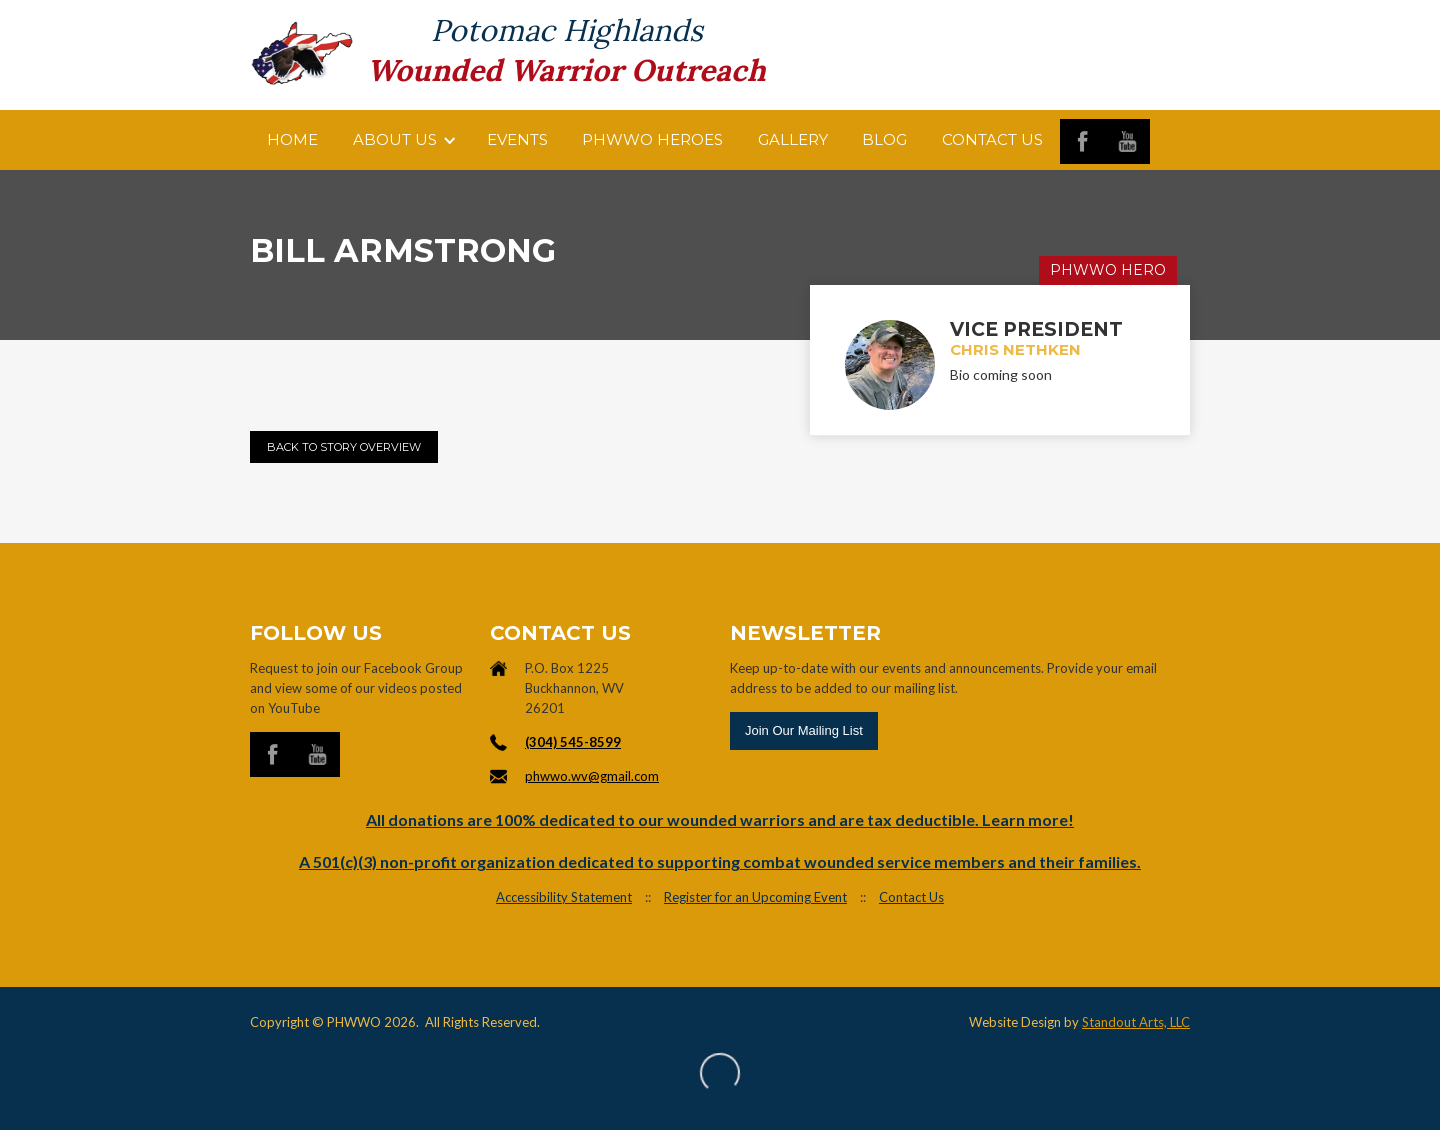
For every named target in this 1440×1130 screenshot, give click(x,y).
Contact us (992, 139)
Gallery (793, 139)
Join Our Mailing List (804, 730)
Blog (884, 139)
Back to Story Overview (344, 447)
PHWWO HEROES (652, 139)
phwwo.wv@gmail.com (592, 776)
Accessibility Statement (564, 897)
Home (292, 139)
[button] (403, 140)
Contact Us (911, 897)
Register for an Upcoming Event (755, 897)
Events (517, 139)
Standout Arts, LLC (1136, 1022)
